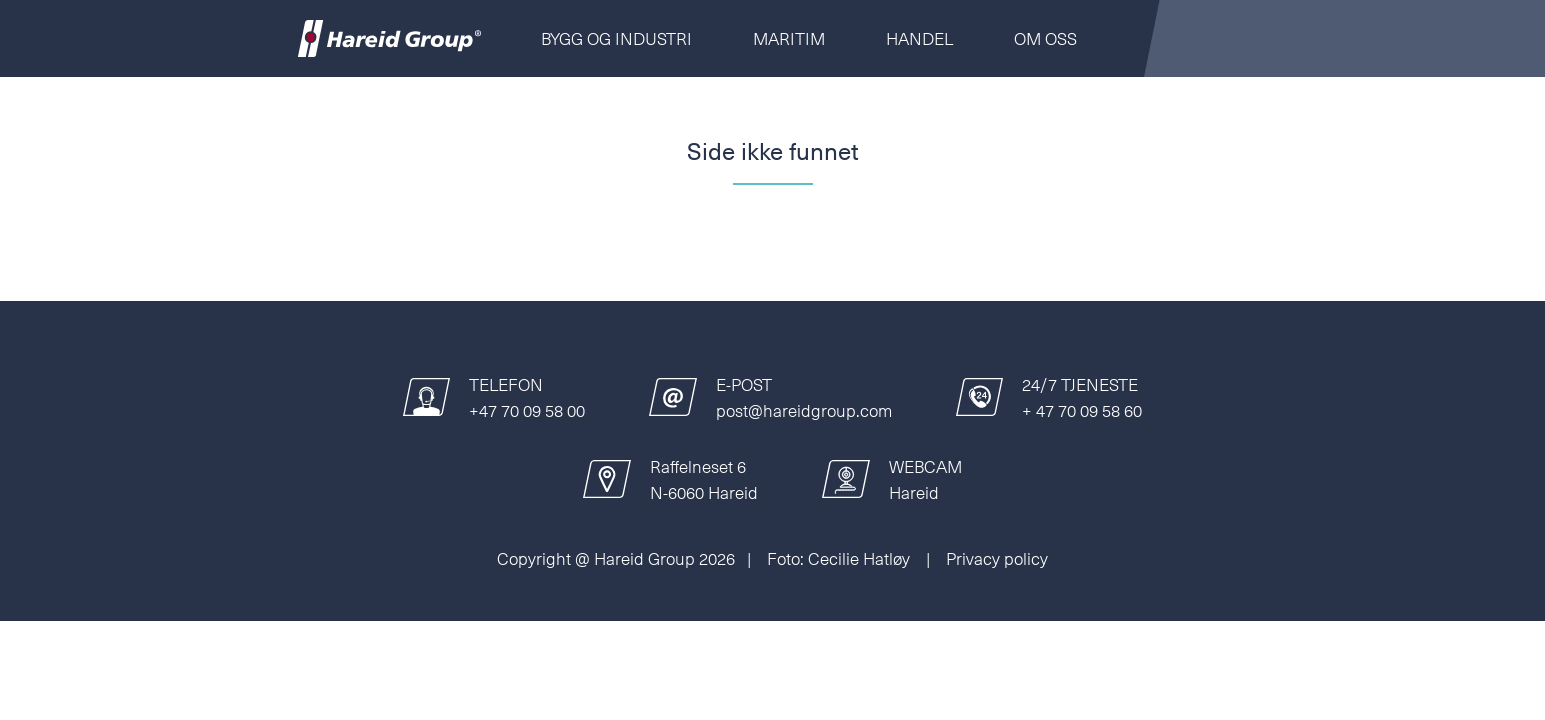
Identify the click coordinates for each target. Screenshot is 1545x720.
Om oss (1045, 38)
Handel (919, 38)
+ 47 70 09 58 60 (1082, 410)
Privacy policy (997, 558)
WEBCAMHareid (925, 479)
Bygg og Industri (616, 38)
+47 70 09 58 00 (527, 410)
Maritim (789, 38)
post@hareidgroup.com (804, 410)
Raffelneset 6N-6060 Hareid (704, 479)
